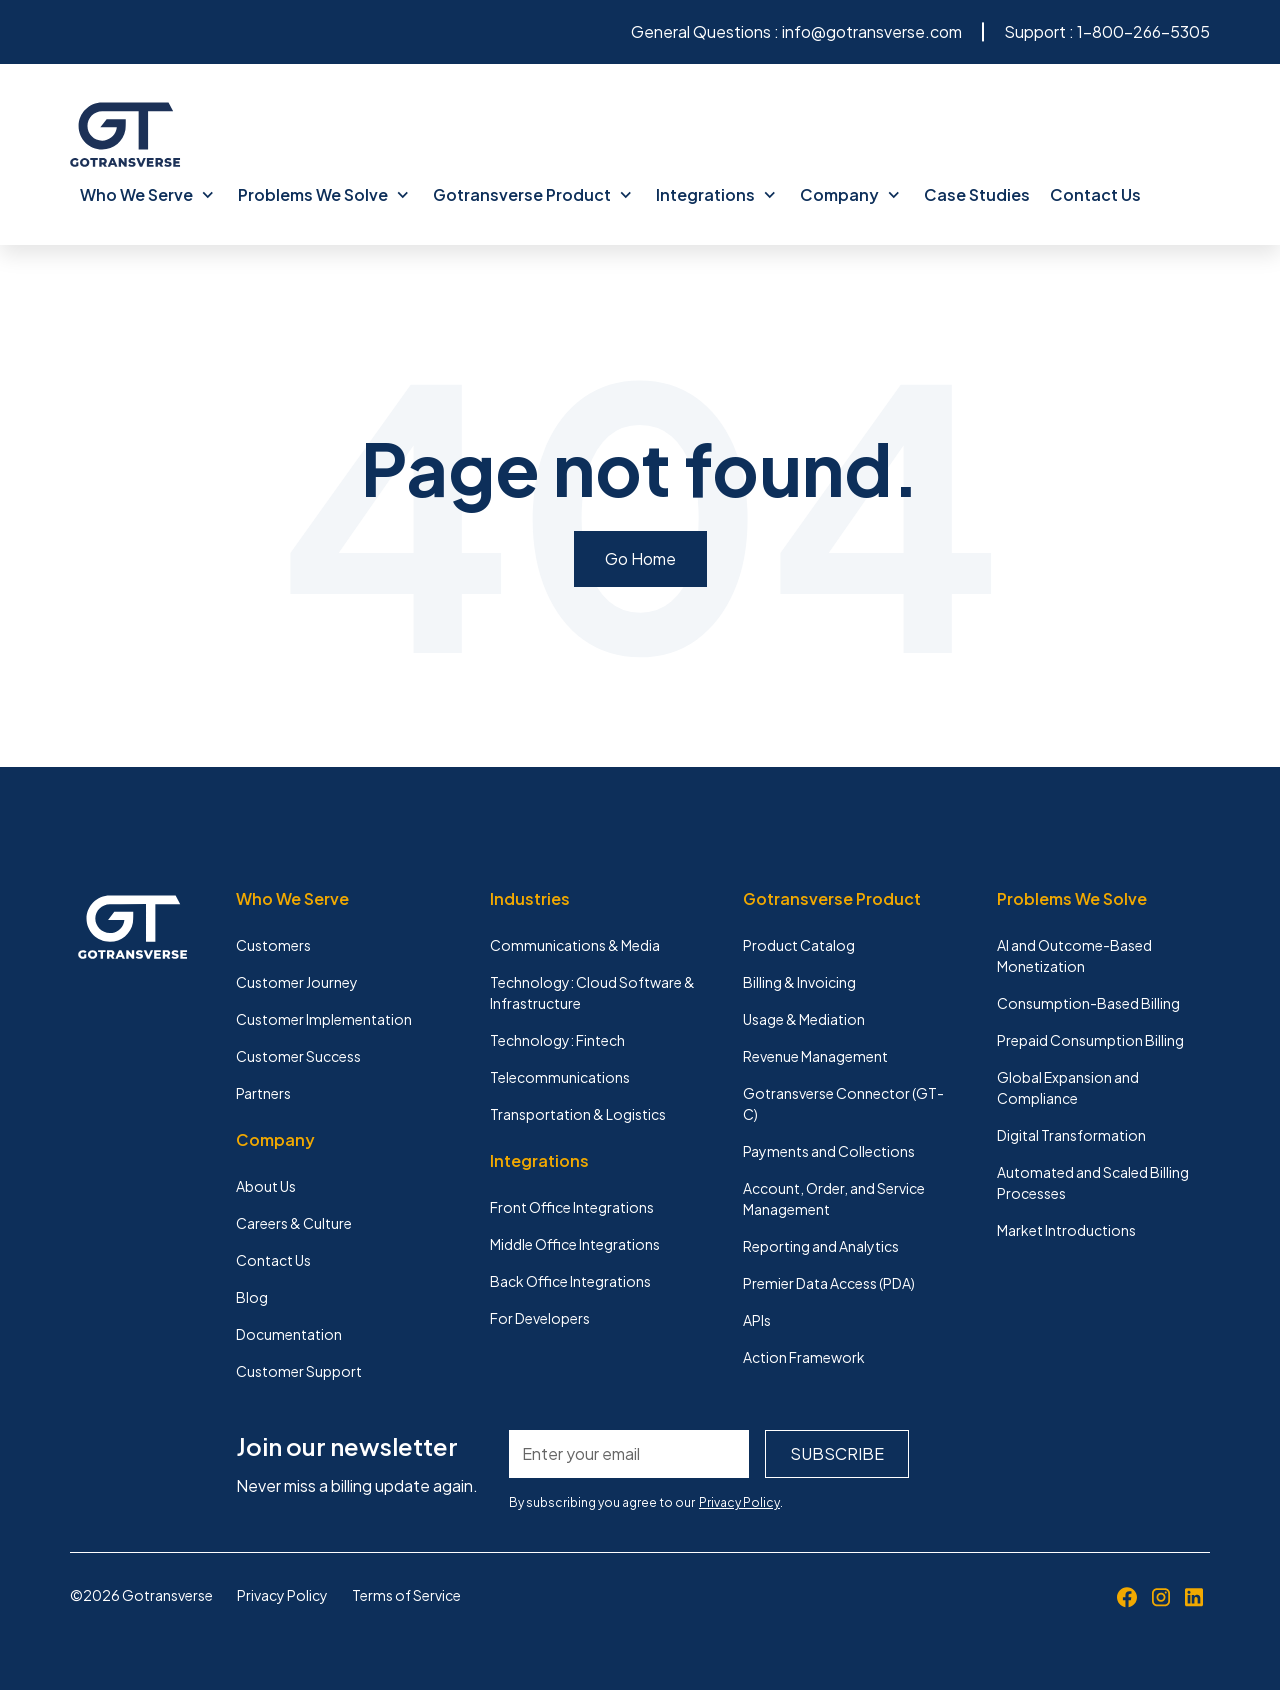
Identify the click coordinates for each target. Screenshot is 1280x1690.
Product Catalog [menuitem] (799, 945)
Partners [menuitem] (263, 1093)
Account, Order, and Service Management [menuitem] (834, 1198)
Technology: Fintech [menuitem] (557, 1040)
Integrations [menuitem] (716, 194)
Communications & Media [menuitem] (575, 945)
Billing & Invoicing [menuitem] (799, 982)
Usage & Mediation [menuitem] (804, 1019)
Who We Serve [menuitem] (147, 194)
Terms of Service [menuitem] (406, 1595)
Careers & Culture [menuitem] (294, 1223)
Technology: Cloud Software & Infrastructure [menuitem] (592, 992)
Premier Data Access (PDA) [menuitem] (829, 1283)
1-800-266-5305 (1143, 31)
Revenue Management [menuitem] (815, 1056)
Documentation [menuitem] (289, 1334)
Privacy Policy (739, 1502)
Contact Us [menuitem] (1095, 194)
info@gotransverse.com (872, 31)
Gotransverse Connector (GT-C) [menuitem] (843, 1103)
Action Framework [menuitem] (804, 1357)
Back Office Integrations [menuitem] (570, 1281)
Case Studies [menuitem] (977, 194)
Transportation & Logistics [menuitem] (578, 1114)
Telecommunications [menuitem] (560, 1077)
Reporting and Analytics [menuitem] (821, 1246)
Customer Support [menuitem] (299, 1371)
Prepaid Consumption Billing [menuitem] (1090, 1040)
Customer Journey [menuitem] (297, 982)
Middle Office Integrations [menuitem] (575, 1244)
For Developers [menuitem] (540, 1318)
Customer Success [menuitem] (298, 1056)
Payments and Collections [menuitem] (829, 1151)
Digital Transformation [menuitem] (1071, 1135)
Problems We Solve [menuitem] (323, 194)
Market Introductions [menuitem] (1066, 1230)
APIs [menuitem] (757, 1320)
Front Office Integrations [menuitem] (572, 1207)
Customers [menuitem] (273, 945)
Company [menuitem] (850, 194)
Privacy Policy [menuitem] (282, 1595)
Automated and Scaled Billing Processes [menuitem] (1093, 1182)
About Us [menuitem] (266, 1186)
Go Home (640, 558)
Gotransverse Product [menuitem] (532, 194)
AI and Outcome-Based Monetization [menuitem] (1074, 955)
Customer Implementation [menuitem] (324, 1019)
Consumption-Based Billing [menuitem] (1088, 1003)
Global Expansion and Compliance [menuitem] (1068, 1087)
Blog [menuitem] (252, 1297)
